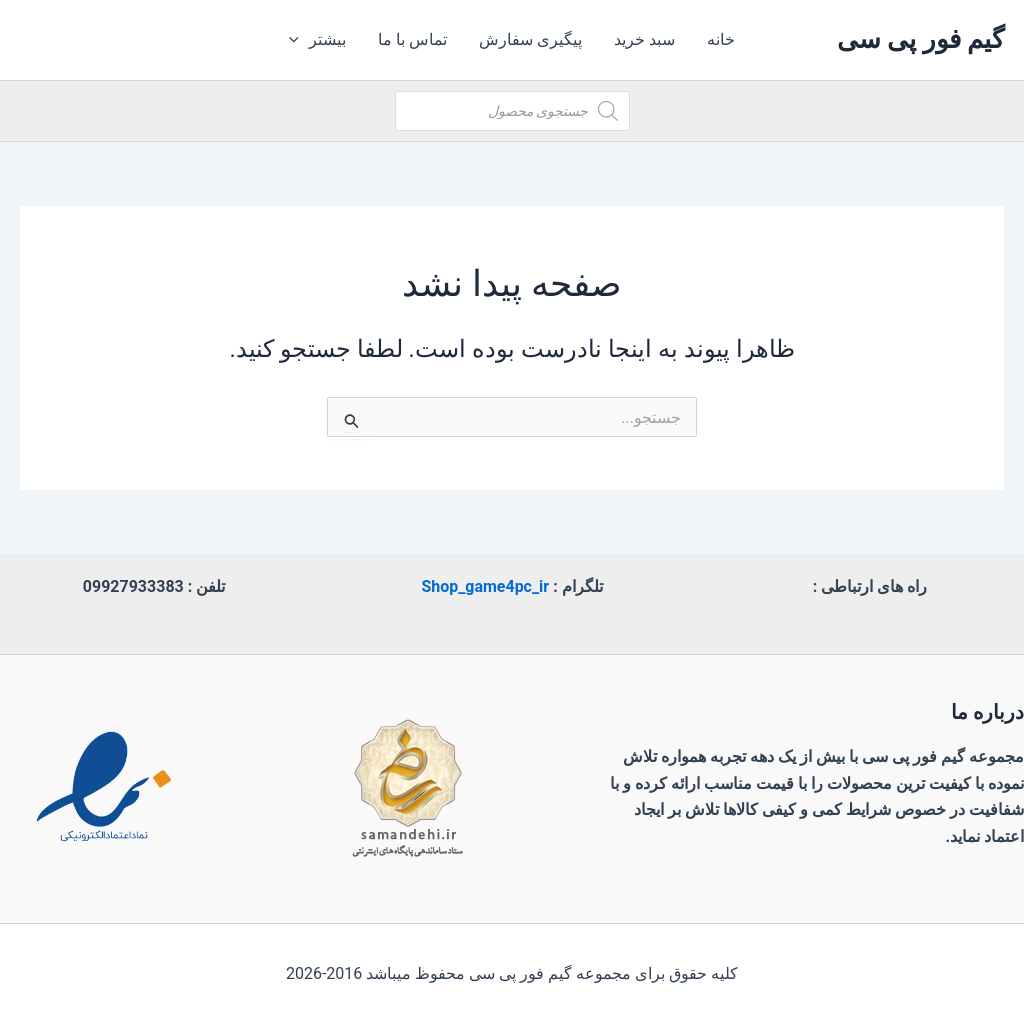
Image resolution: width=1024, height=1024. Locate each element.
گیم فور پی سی (920, 39)
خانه (721, 39)
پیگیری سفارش (530, 39)
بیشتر (317, 40)
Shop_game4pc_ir (485, 586)
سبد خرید (644, 39)
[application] (299, 40)
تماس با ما (412, 39)
